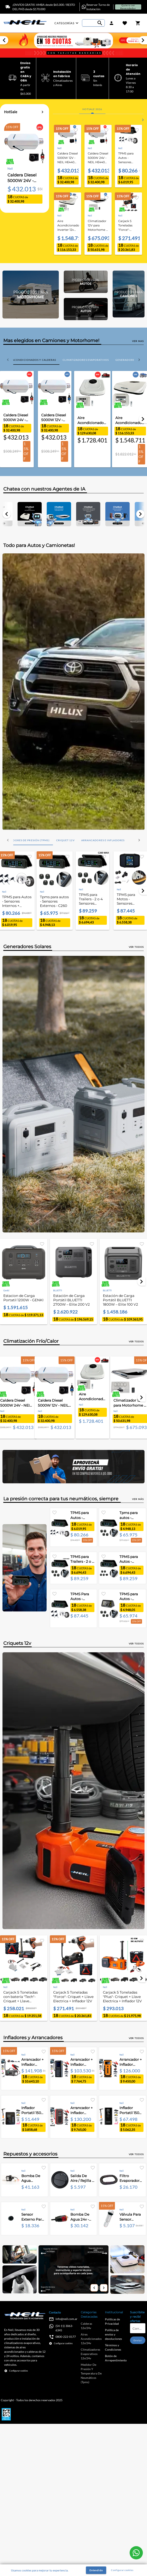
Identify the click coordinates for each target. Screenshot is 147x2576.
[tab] (98, 109)
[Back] (4, 40)
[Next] (143, 40)
